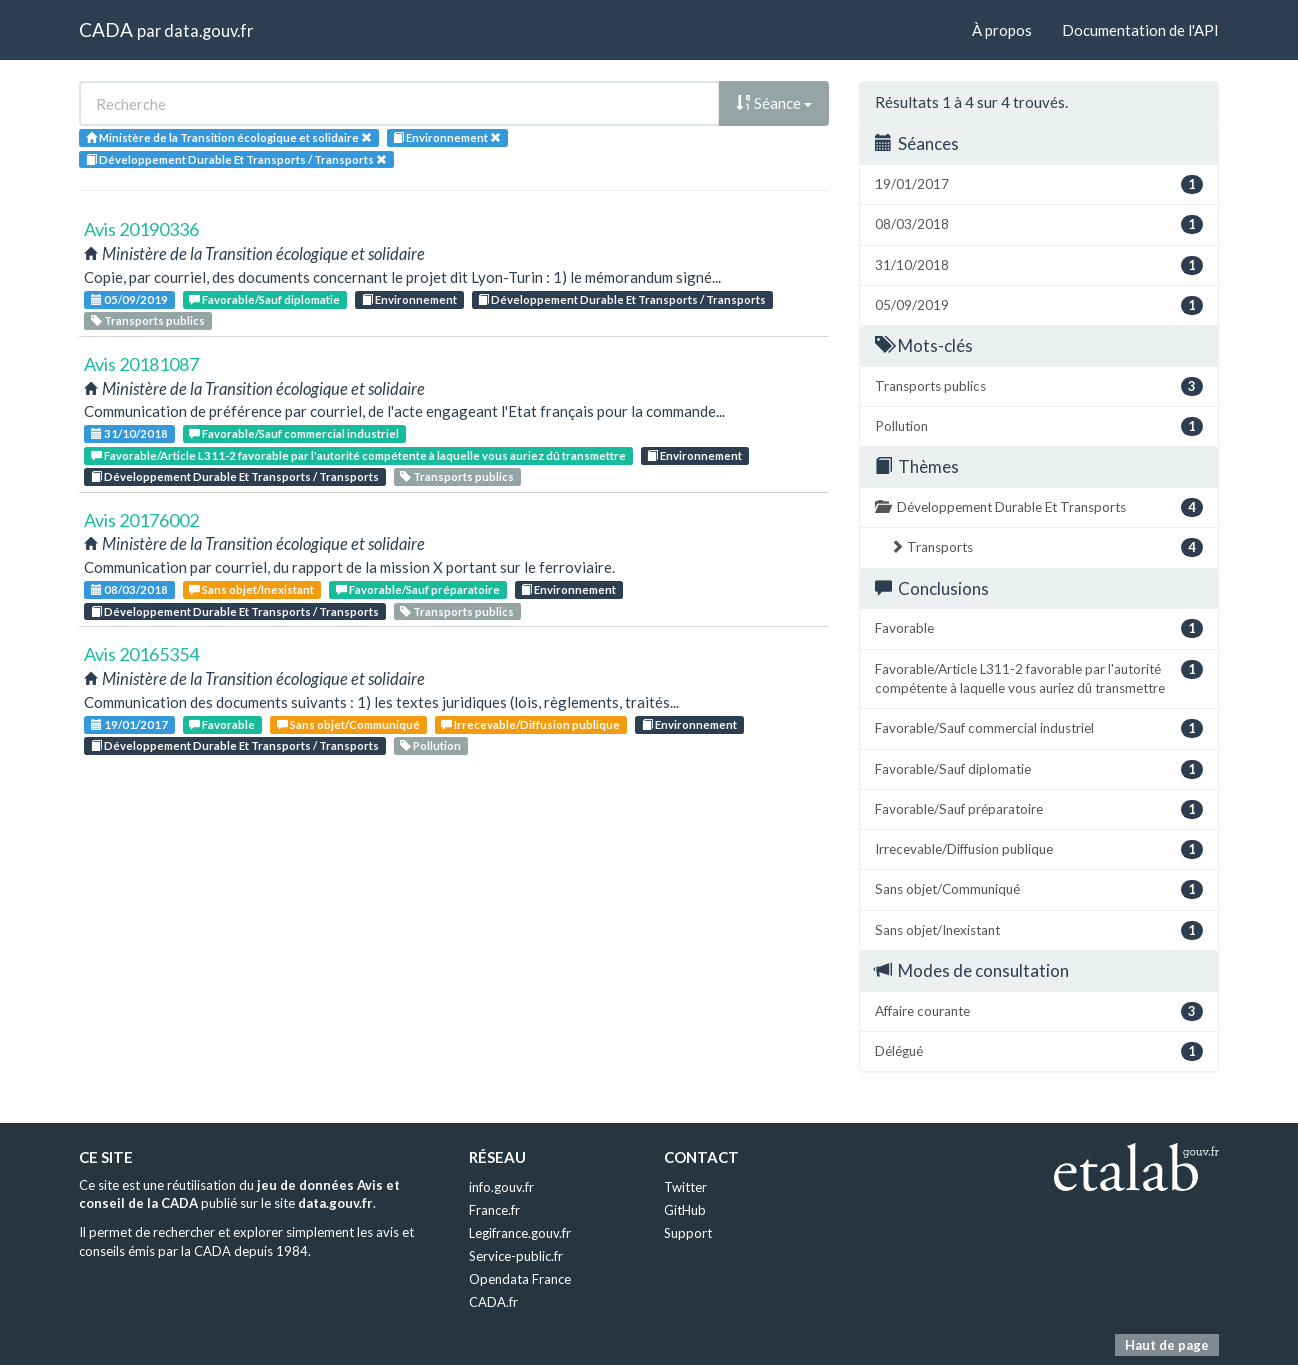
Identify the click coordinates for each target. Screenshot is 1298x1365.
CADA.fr (493, 1302)
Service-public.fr (516, 1256)
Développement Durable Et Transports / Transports (622, 299)
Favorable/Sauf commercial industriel (294, 433)
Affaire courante (1039, 1011)
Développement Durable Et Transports (1039, 507)
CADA (106, 29)
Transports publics (148, 320)
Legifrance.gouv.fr (520, 1233)
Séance (774, 103)
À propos (1002, 30)
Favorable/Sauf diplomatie (264, 299)
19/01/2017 (129, 724)
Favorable (222, 724)
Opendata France (520, 1279)
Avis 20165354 (141, 654)
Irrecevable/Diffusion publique (530, 724)
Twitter (685, 1187)
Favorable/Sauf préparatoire (418, 589)
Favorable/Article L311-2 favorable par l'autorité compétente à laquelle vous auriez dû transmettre (358, 455)
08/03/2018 (129, 589)
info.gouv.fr (501, 1187)
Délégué (1039, 1051)
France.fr (494, 1210)
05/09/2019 (129, 299)
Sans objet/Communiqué (348, 724)
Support (688, 1233)
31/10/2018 (129, 433)
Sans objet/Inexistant (251, 589)
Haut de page (1167, 1345)
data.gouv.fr (208, 30)
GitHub (685, 1210)
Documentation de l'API (1140, 30)
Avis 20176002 (141, 520)
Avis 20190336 (141, 229)
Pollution (430, 745)
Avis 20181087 (141, 364)
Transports (1046, 547)
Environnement (409, 299)
